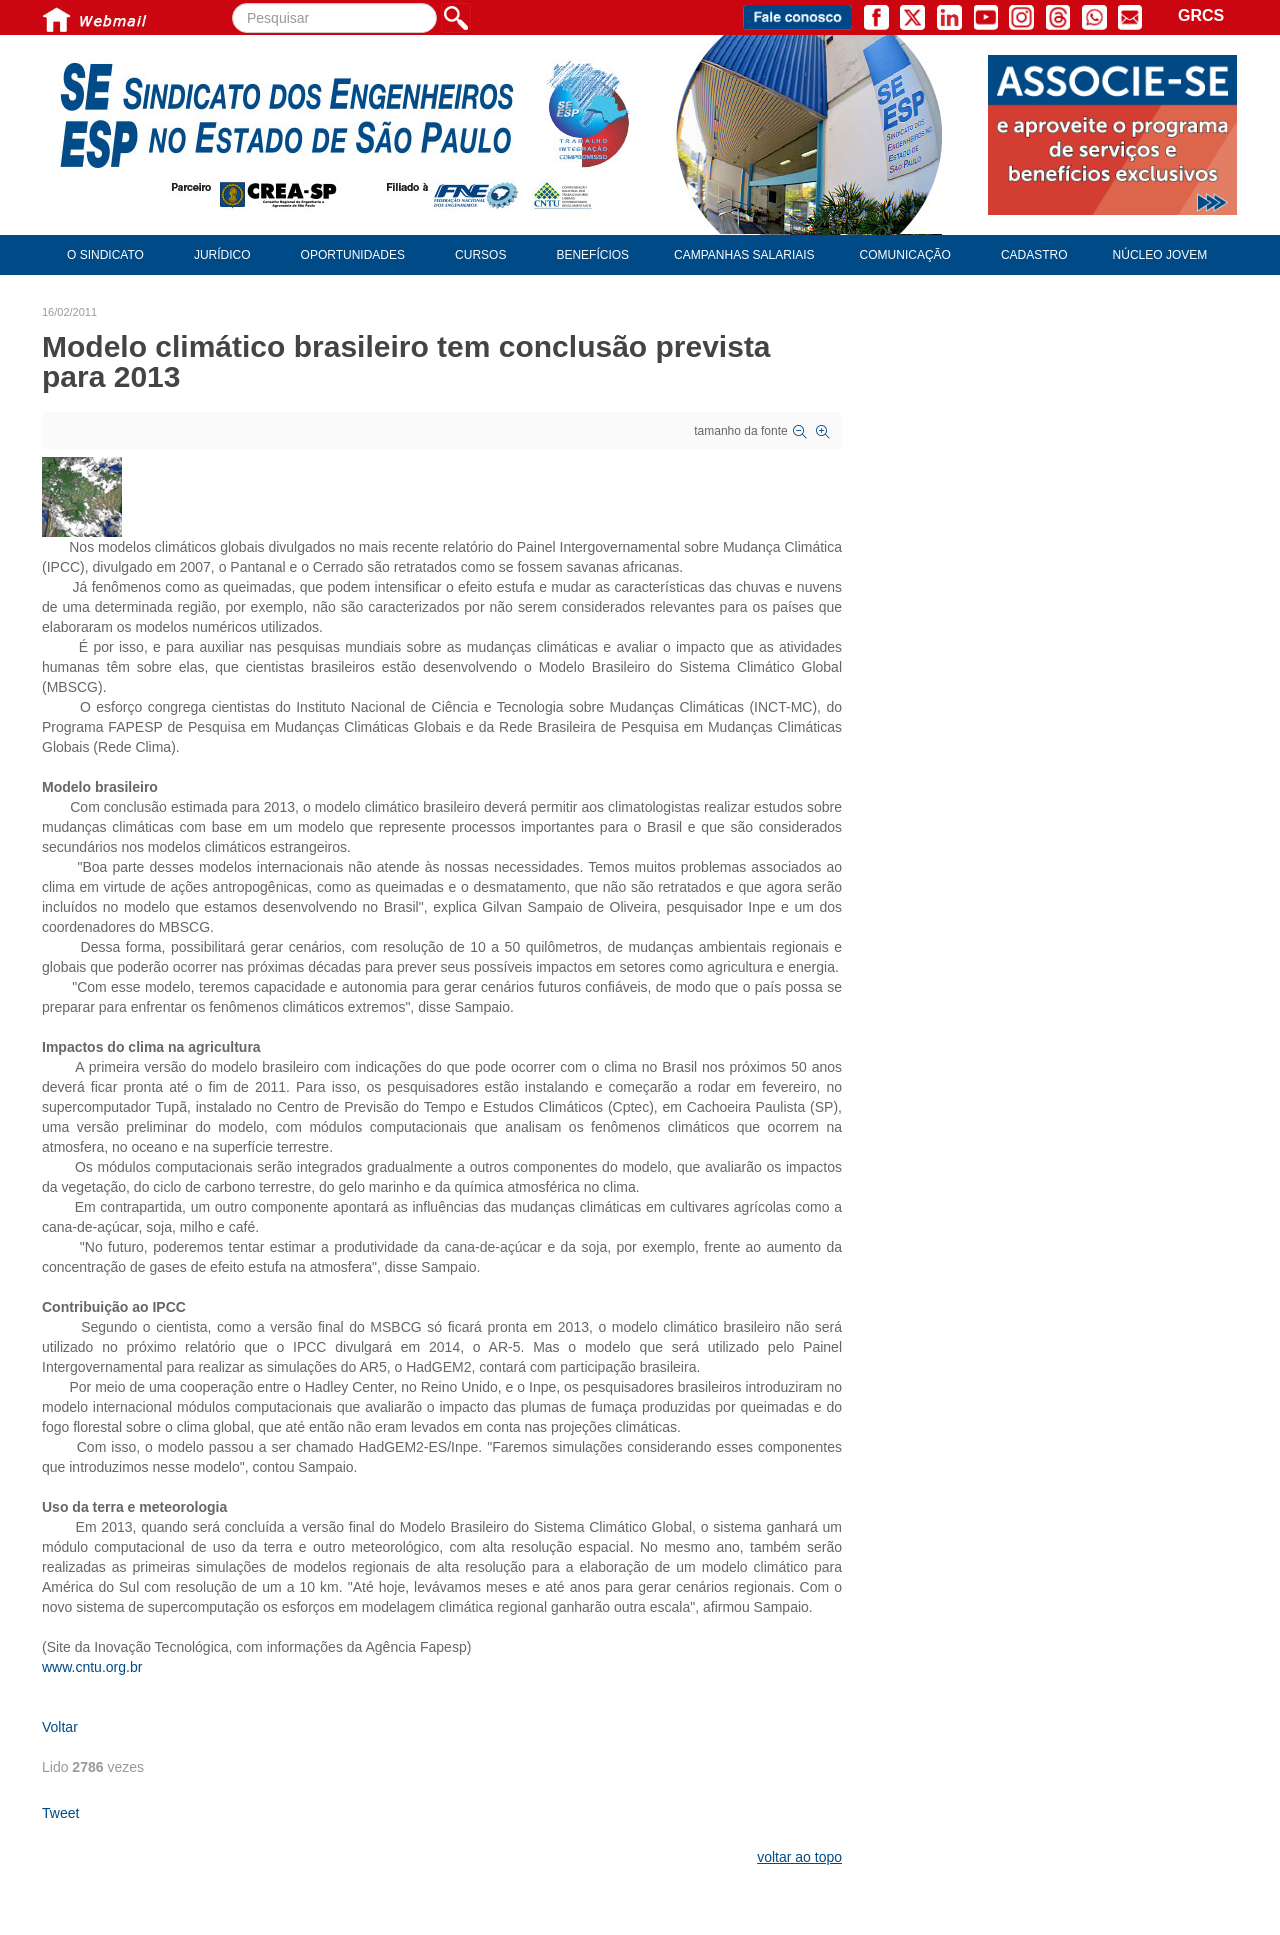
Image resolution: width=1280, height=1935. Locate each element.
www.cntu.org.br (92, 1667)
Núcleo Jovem (1160, 255)
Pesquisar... (232, 3)
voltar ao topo (799, 1857)
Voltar (60, 1727)
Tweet (60, 1813)
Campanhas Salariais (744, 255)
